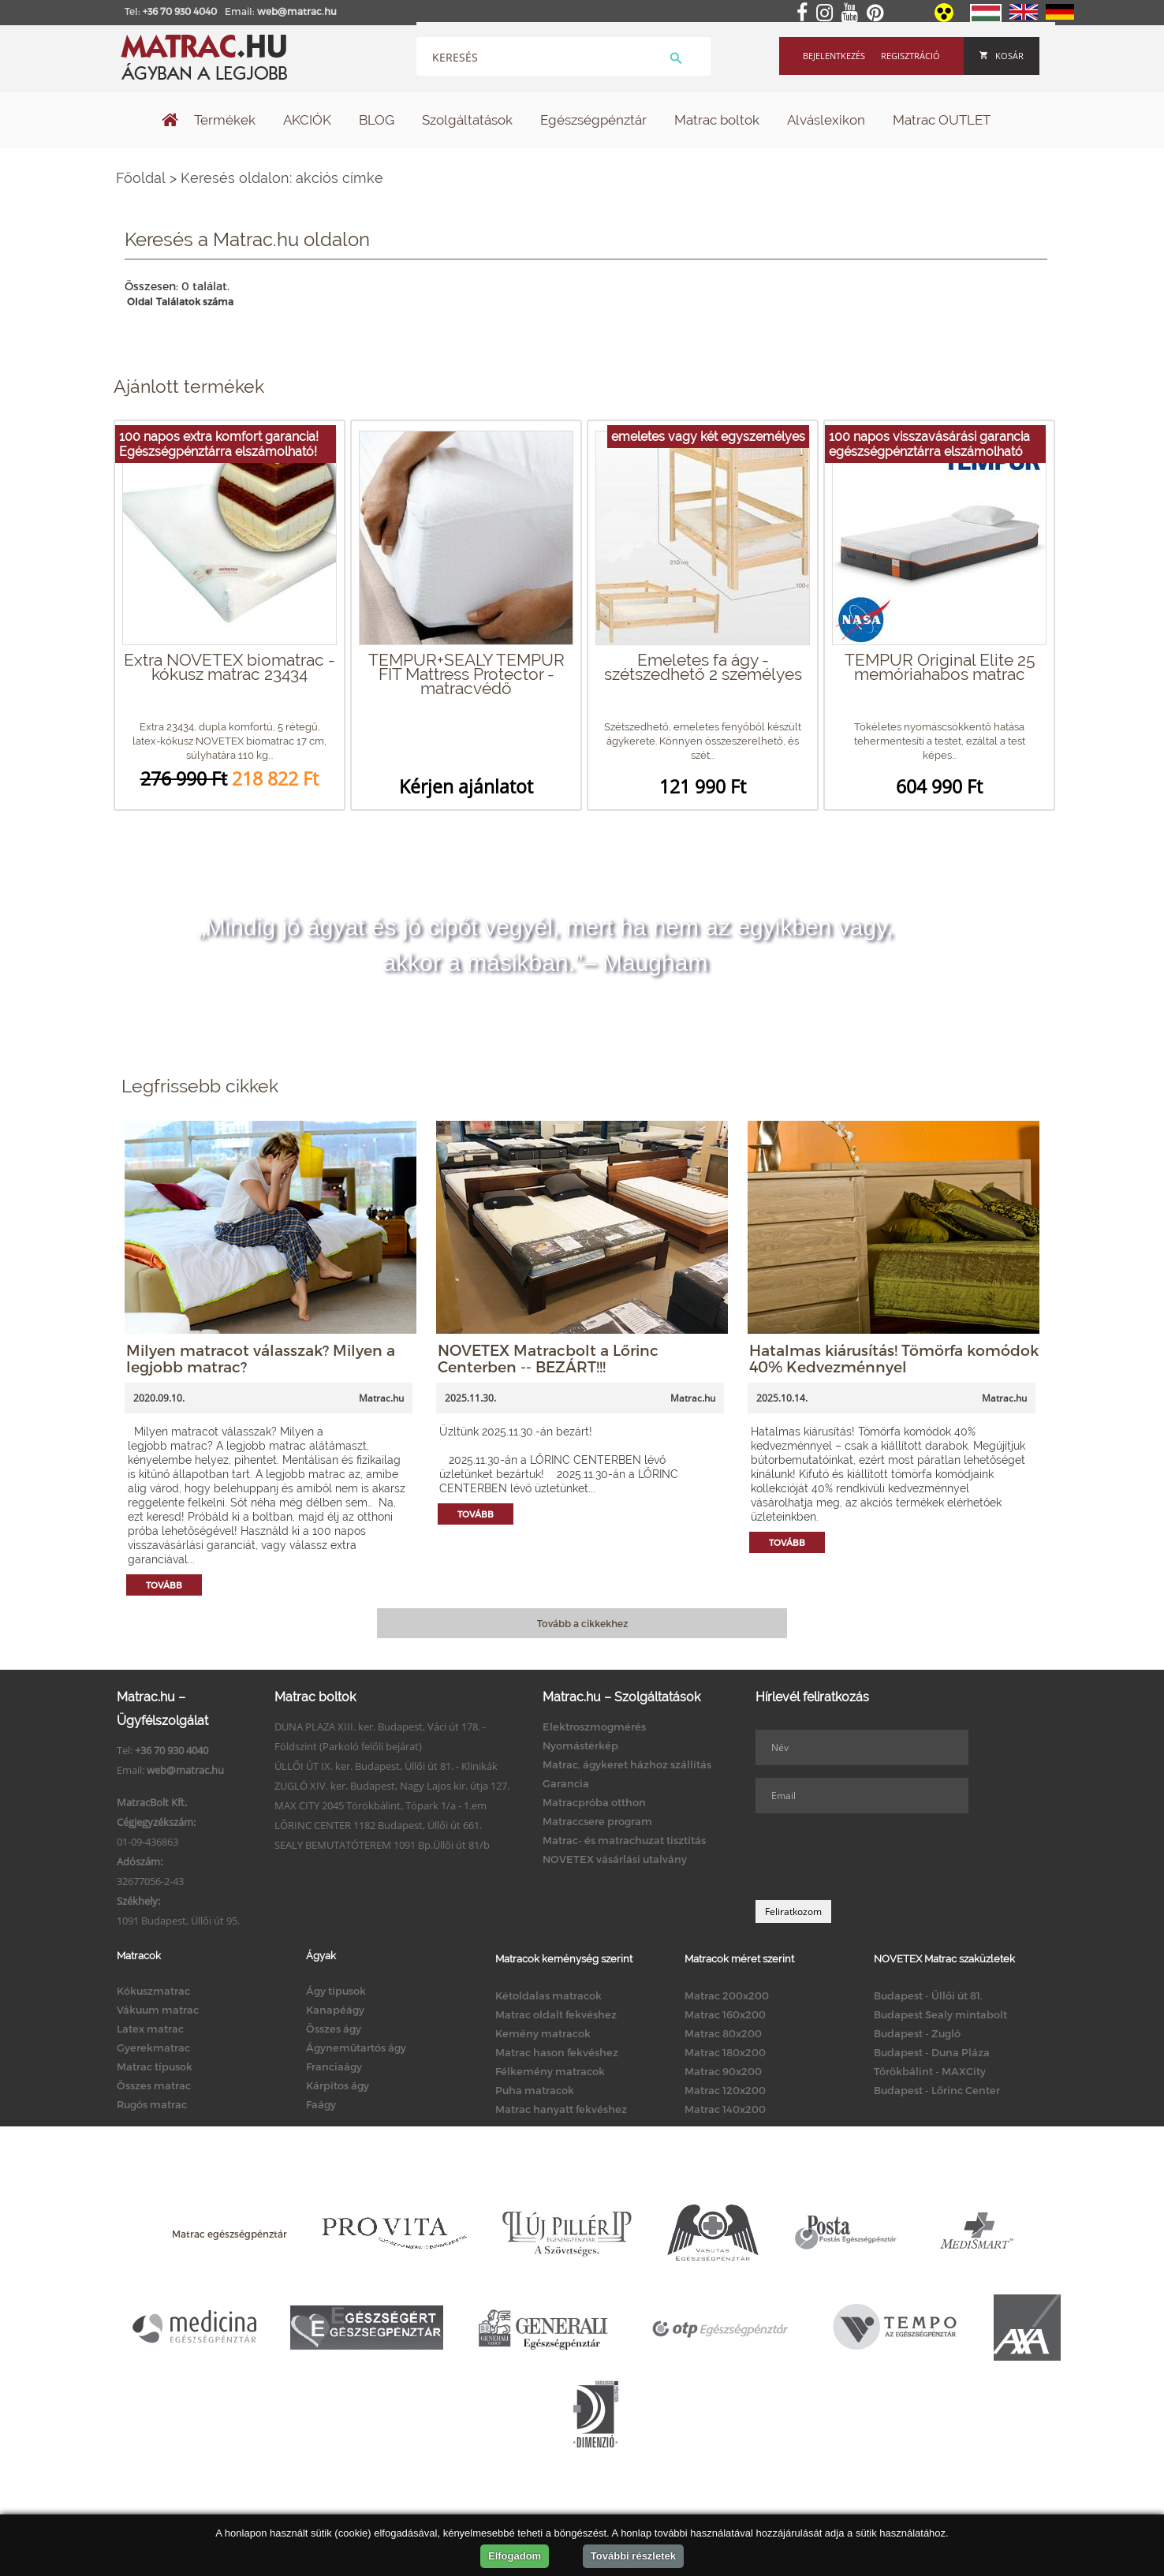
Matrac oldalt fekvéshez (556, 2014)
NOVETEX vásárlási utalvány (615, 1859)
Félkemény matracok (550, 2071)
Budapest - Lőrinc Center (937, 2090)
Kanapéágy (335, 2009)
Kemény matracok (543, 2033)
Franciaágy (334, 2066)
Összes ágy (333, 2028)
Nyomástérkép (580, 1745)
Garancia (566, 1783)
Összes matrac (154, 2085)
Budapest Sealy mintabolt (940, 2014)
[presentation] (875, 1856)
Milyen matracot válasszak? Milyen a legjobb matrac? (260, 1358)
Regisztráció (910, 56)
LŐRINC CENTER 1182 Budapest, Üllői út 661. (378, 1825)
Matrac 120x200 (725, 2090)
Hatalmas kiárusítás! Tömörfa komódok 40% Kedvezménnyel (894, 1358)
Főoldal (141, 178)
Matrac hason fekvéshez (556, 2052)
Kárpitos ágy (337, 2085)
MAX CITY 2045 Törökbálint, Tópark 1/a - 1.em (380, 1805)
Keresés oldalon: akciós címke (282, 178)
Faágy (321, 2104)
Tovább (164, 1585)
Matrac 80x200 (723, 2033)
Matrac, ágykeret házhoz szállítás (627, 1764)
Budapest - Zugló (917, 2033)
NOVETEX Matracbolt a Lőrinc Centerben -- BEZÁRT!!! (548, 1358)
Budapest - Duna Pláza (932, 2052)
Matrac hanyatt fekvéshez (561, 2109)
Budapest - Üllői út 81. (928, 1995)
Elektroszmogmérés (594, 1726)
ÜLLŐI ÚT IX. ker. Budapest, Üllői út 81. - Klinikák (386, 1766)
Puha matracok (534, 2090)
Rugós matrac (152, 2104)
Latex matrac (150, 2028)
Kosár (1001, 56)
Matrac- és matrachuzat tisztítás (624, 1840)
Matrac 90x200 (723, 2071)
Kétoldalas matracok (548, 1995)
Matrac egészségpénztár (229, 2233)
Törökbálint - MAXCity (930, 2071)
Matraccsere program (597, 1821)
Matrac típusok (154, 2066)
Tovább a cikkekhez (582, 1623)
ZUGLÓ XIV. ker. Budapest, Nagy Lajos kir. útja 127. (391, 1786)
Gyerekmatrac (153, 2047)
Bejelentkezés (834, 56)
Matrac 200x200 (727, 1995)
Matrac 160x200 (725, 2014)
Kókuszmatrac (153, 1990)
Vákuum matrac (158, 2009)
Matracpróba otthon (594, 1802)
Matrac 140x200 (725, 2109)
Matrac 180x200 (725, 2052)
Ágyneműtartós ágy (356, 2047)
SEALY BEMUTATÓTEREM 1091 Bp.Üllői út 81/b (382, 1845)
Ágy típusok (336, 1990)
